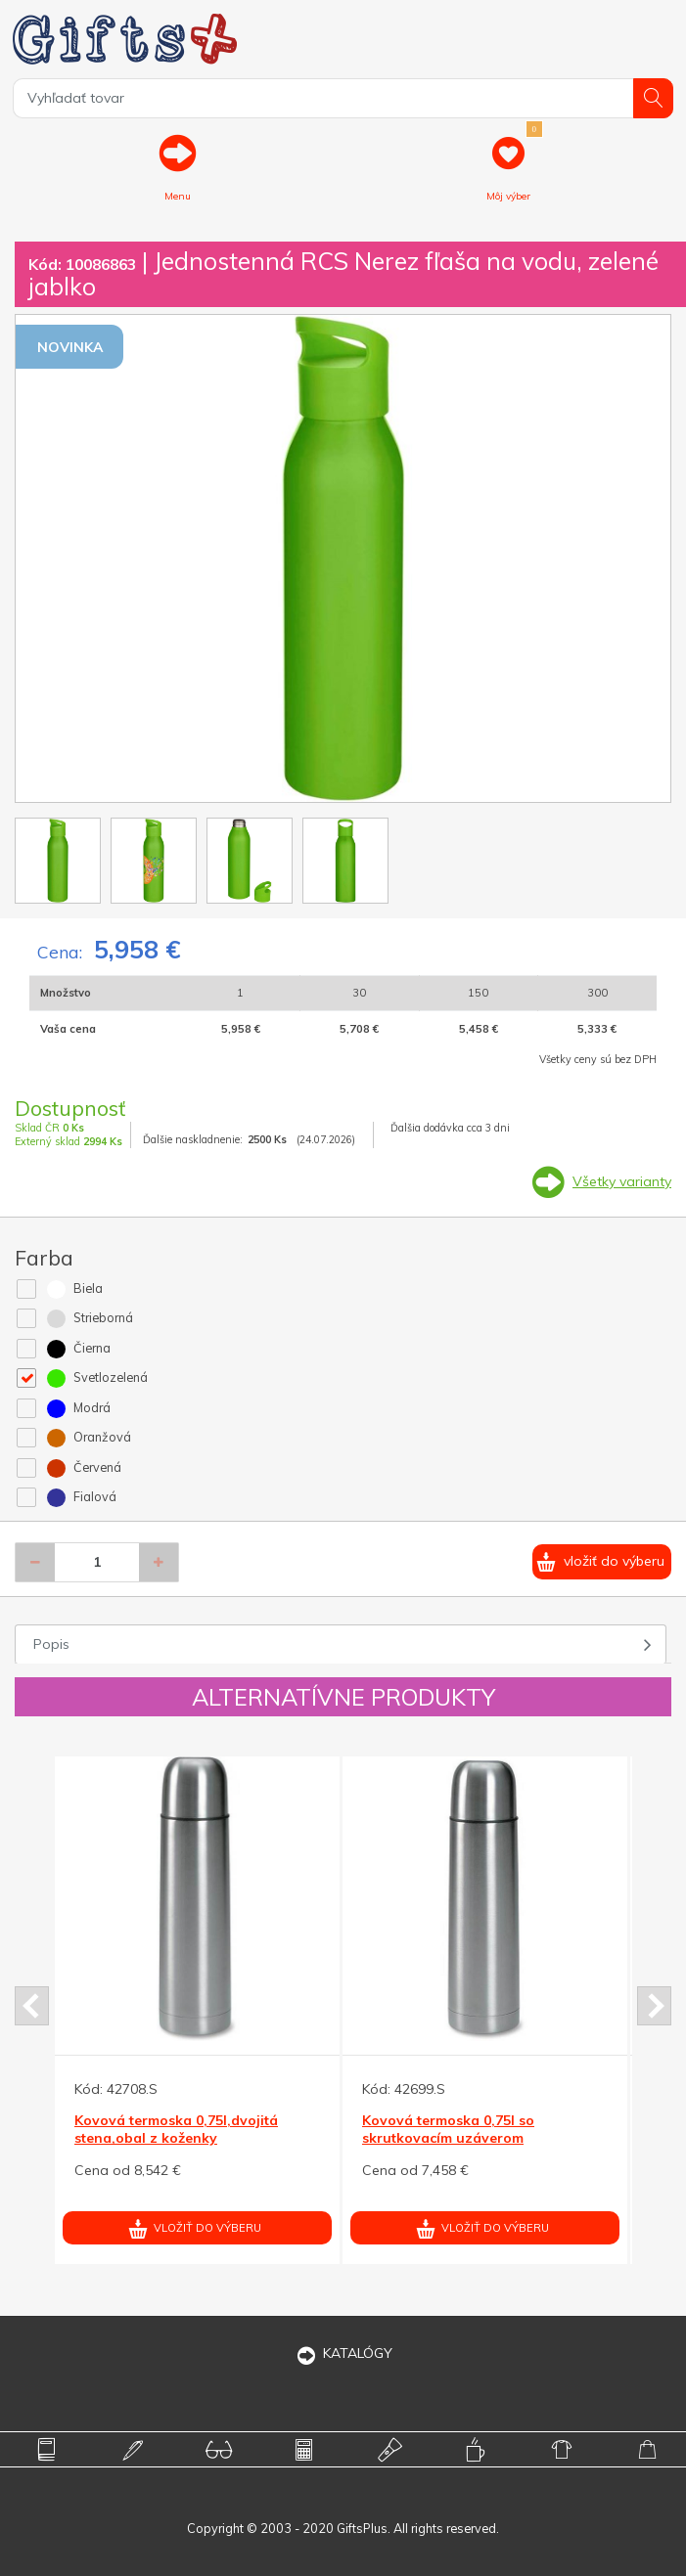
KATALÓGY (343, 2353)
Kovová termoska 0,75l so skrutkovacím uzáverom (448, 2129)
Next (654, 2005)
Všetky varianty (621, 1181)
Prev (32, 2005)
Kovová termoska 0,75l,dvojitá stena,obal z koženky (176, 2129)
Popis (51, 1644)
